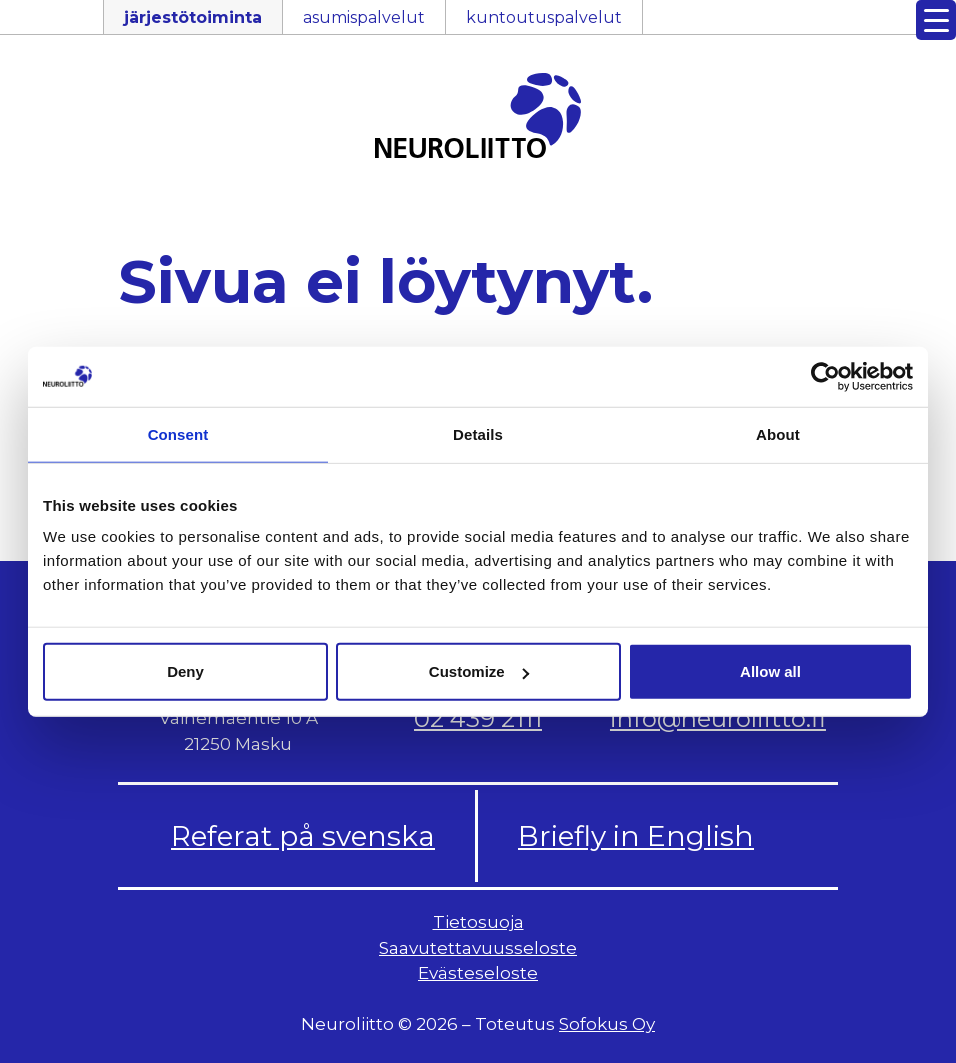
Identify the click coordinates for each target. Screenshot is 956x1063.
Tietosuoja (478, 922)
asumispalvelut (364, 17)
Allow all (770, 671)
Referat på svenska (303, 836)
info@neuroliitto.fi (718, 718)
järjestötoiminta (193, 17)
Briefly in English (636, 836)
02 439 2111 (478, 718)
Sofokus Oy (607, 1024)
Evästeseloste (478, 973)
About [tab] (778, 433)
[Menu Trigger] (936, 20)
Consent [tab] (178, 433)
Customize (479, 671)
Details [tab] (478, 433)
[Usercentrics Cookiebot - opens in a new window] (825, 376)
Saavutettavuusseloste (478, 948)
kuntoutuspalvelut (544, 17)
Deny (185, 671)
